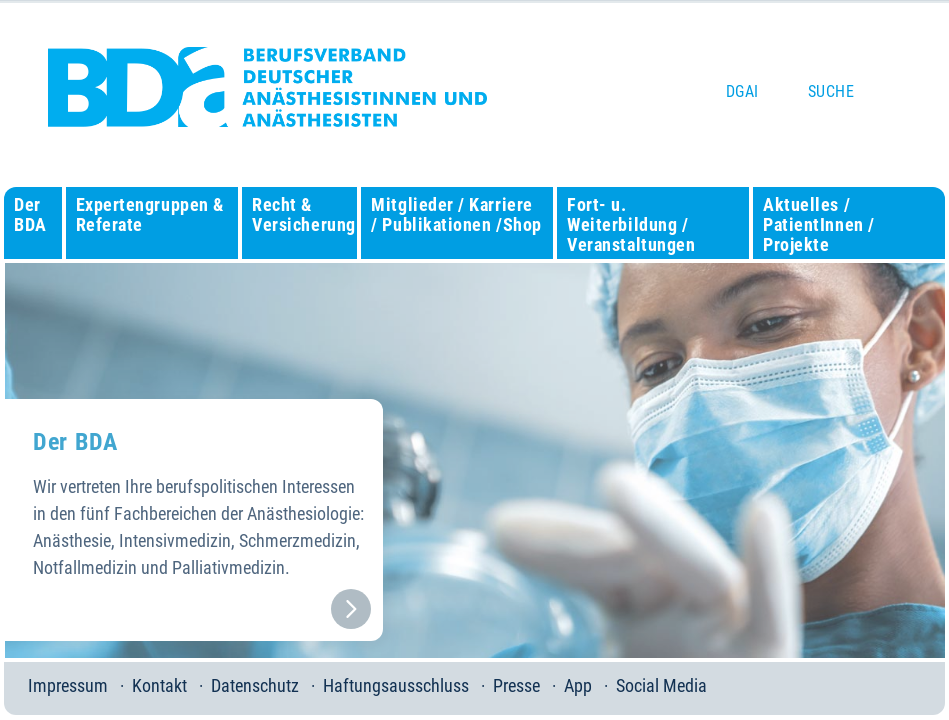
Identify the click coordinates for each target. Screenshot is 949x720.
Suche (831, 91)
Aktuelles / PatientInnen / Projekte (819, 224)
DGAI (742, 91)
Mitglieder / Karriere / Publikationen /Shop (456, 214)
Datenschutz (255, 685)
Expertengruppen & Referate (150, 214)
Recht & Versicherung (303, 214)
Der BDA (30, 214)
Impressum (68, 685)
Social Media (661, 685)
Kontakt (159, 685)
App (578, 685)
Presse (516, 685)
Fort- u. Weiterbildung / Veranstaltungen (631, 224)
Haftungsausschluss (396, 685)
